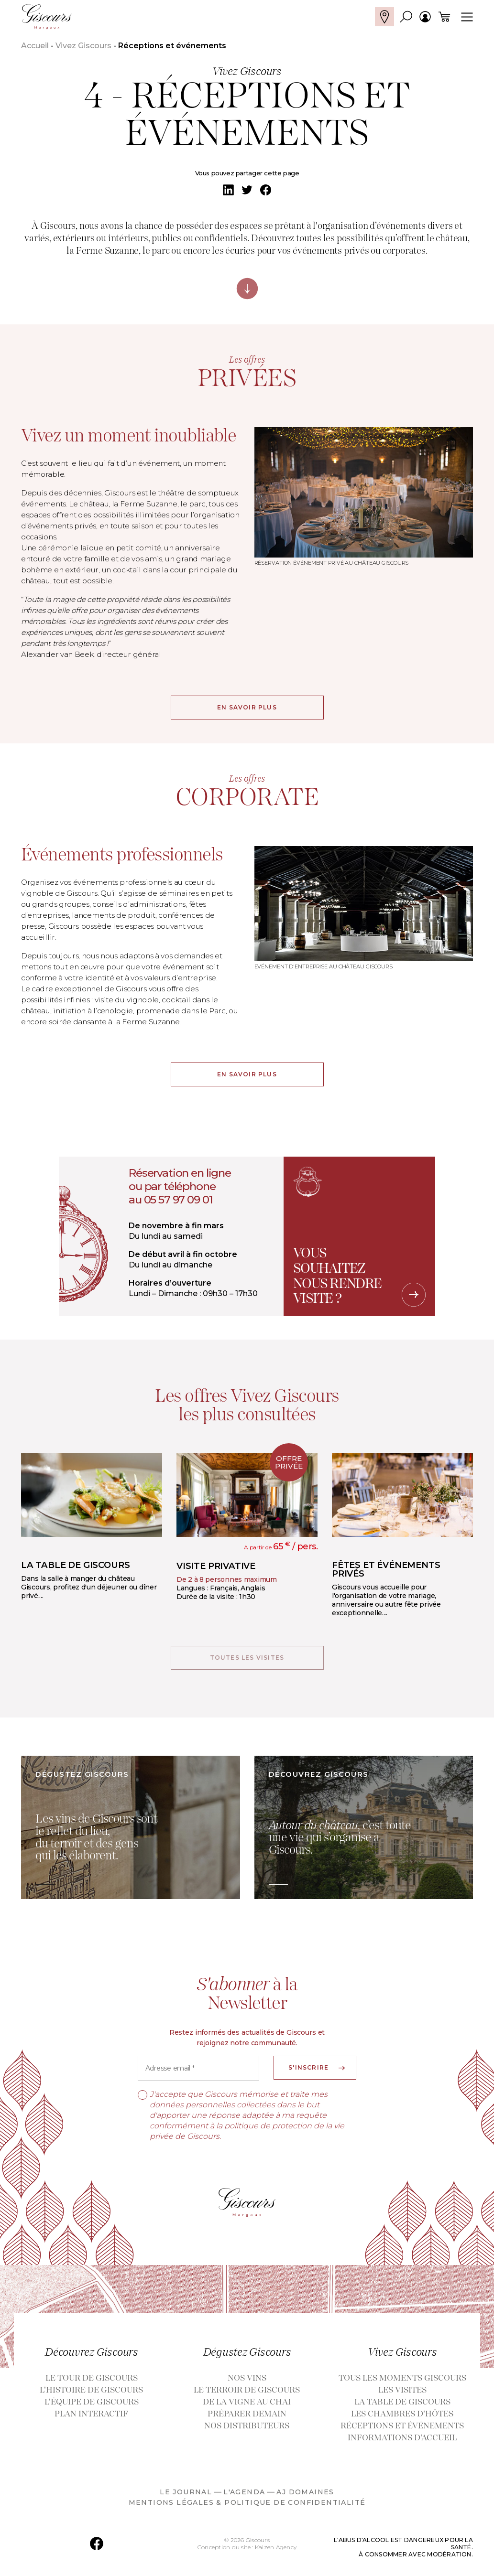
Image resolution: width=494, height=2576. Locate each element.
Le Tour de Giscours (91, 2382)
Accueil (35, 45)
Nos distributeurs (246, 2430)
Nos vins (247, 2382)
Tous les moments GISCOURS (402, 2382)
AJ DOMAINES (305, 2495)
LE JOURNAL (186, 2495)
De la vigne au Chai (247, 2406)
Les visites (402, 2394)
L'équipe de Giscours (91, 2406)
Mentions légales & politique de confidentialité (247, 2506)
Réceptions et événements (402, 2430)
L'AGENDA (244, 2495)
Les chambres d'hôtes (402, 2418)
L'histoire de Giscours (91, 2394)
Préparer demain (247, 2418)
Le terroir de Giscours (247, 2394)
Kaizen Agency (275, 2551)
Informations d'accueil (402, 2441)
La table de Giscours (402, 2406)
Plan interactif (91, 2418)
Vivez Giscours (83, 45)
